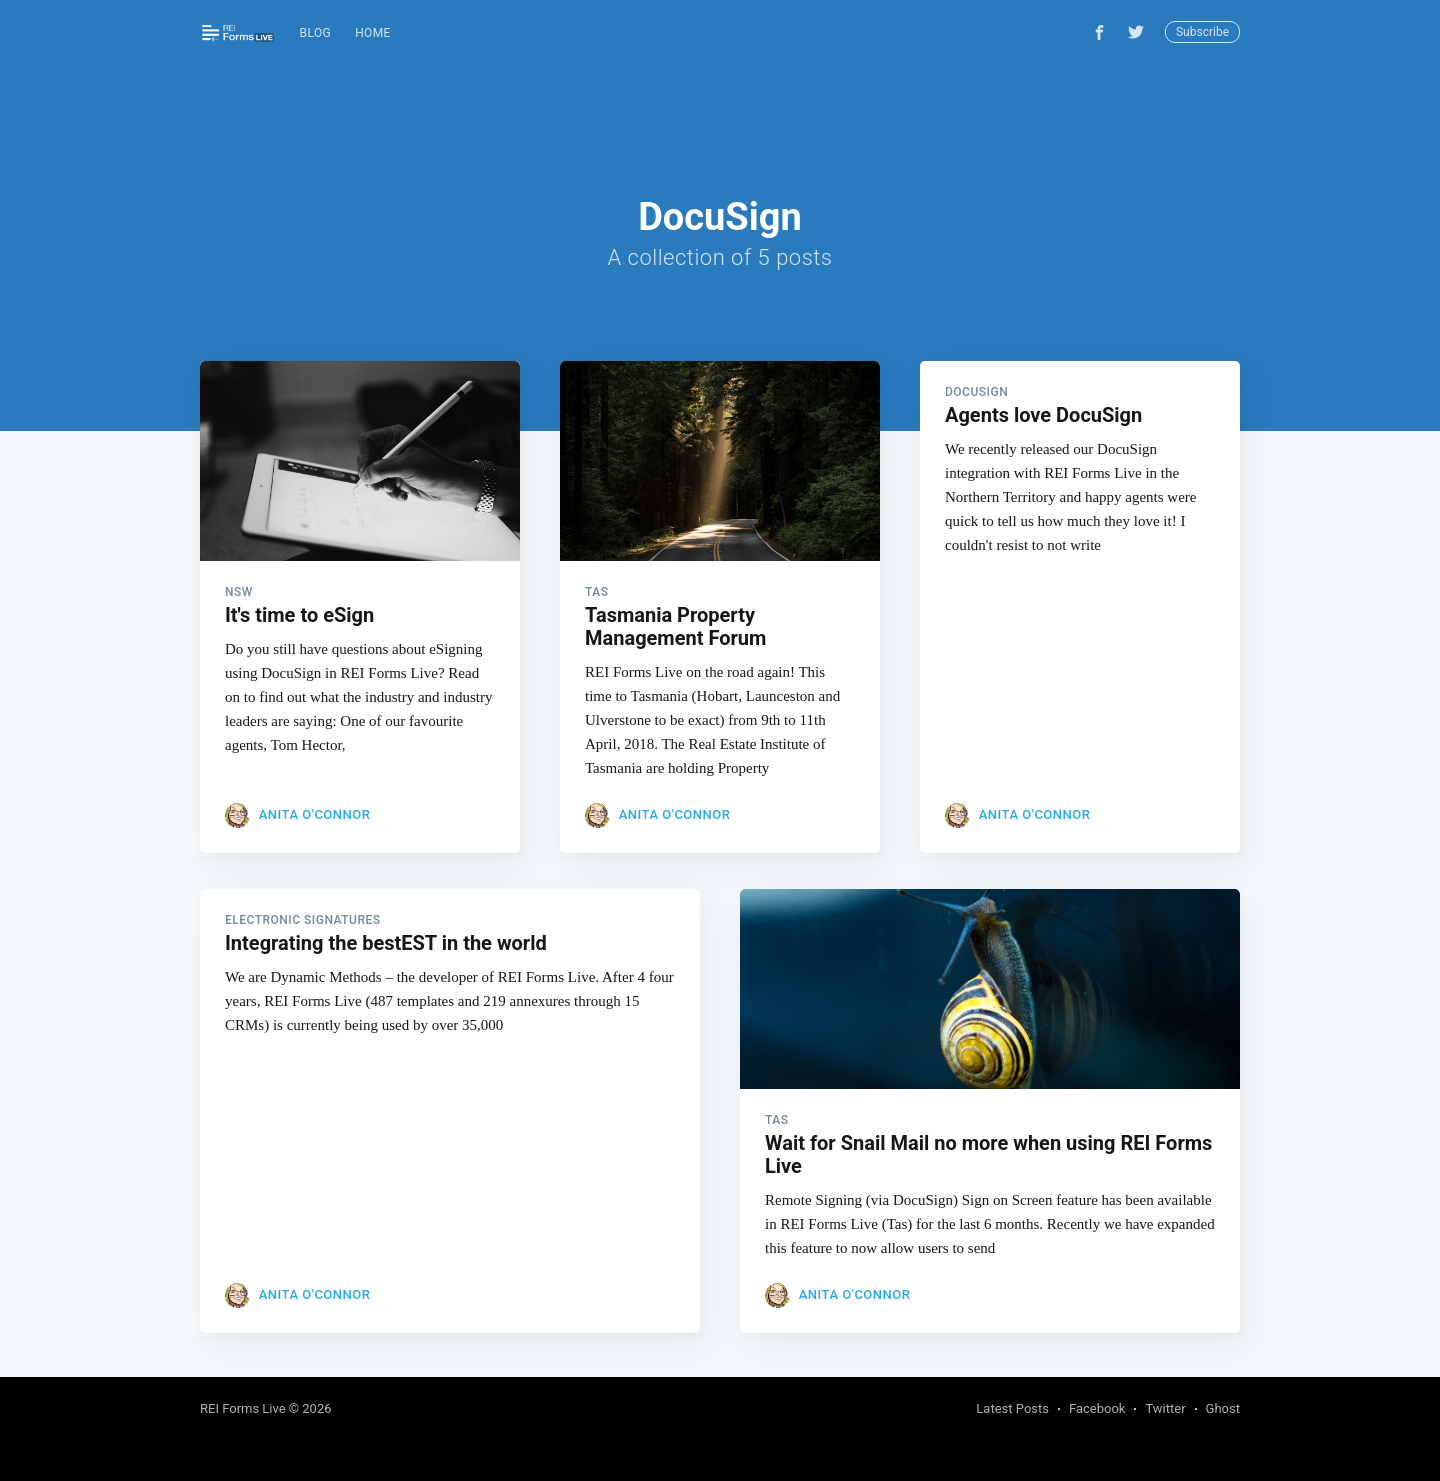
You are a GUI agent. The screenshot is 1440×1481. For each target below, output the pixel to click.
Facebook (1097, 1408)
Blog (316, 33)
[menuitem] (316, 33)
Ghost (1223, 1408)
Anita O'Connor (315, 814)
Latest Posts (1012, 1408)
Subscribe (1202, 32)
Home (373, 33)
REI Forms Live (243, 1408)
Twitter (1165, 1408)
